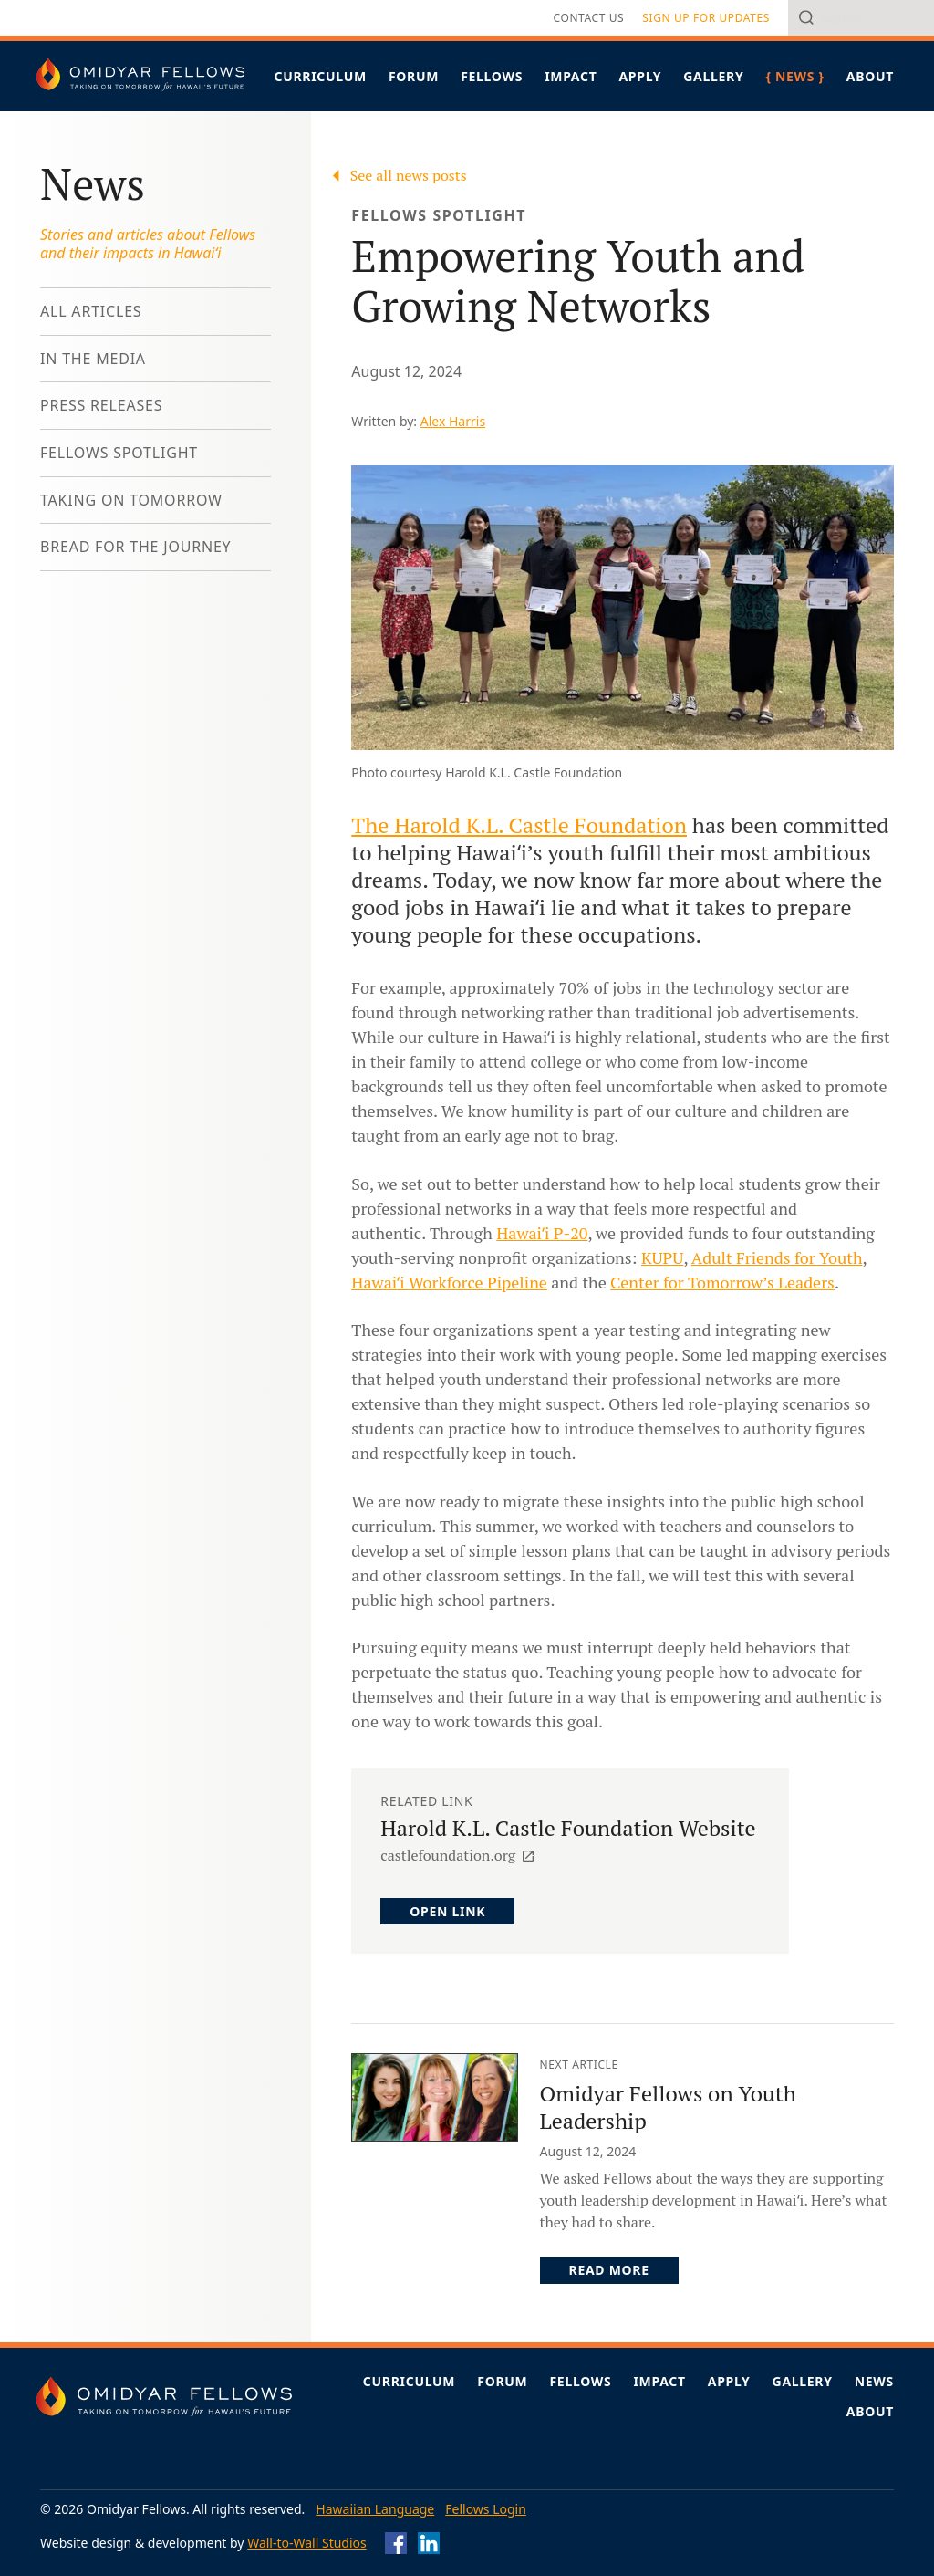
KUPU (662, 1257)
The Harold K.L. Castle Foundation (519, 825)
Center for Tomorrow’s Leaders (722, 1282)
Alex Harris (452, 421)
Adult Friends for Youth (777, 1257)
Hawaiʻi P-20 (541, 1233)
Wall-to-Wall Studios (307, 2542)
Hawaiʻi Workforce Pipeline (449, 1282)
